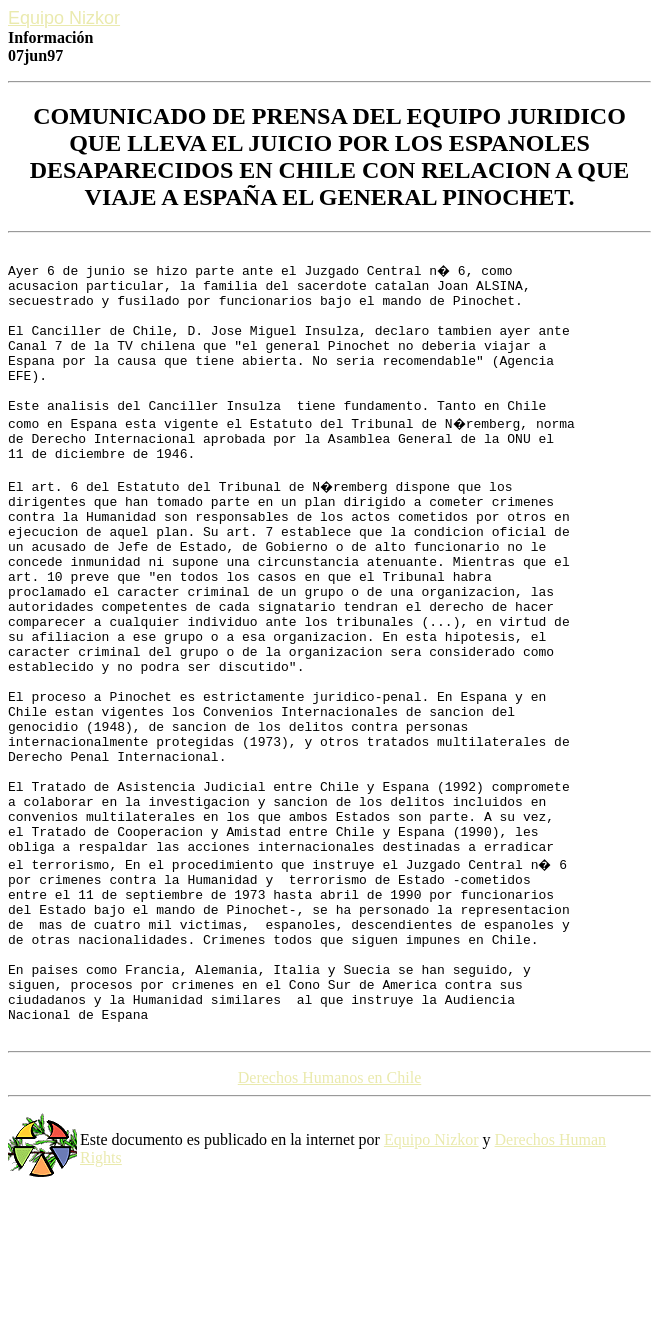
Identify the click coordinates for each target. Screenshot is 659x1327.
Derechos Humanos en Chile (330, 1221)
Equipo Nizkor (431, 1283)
